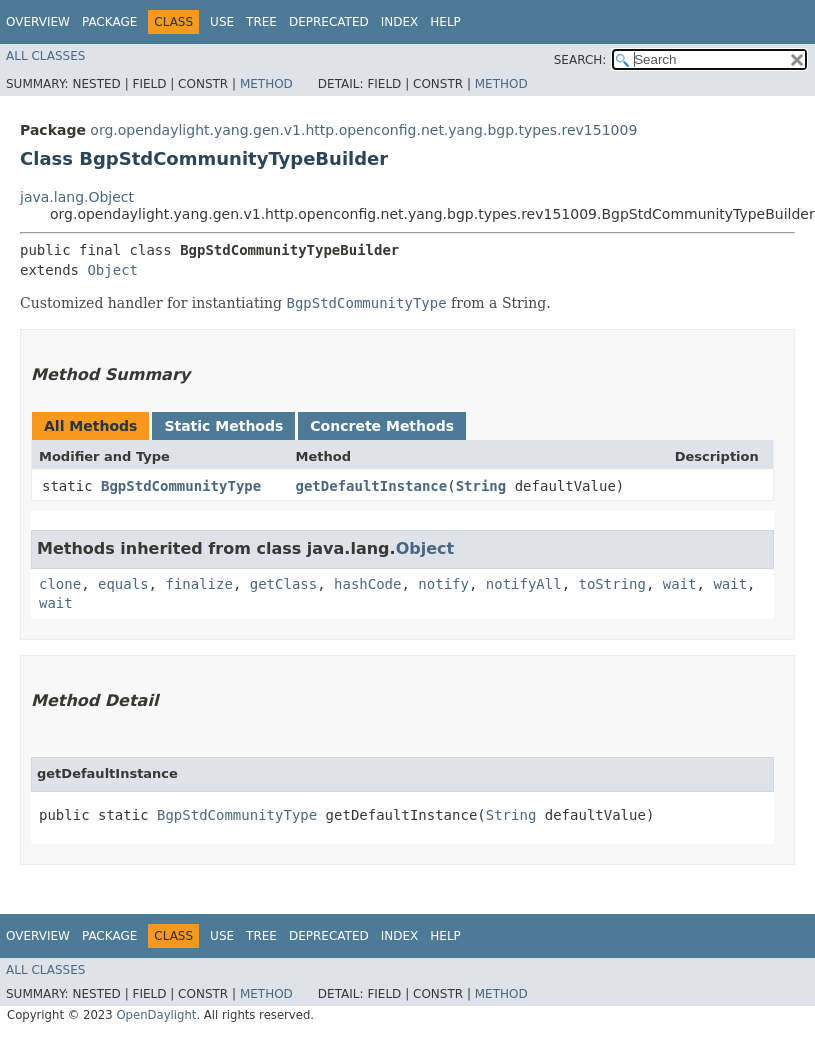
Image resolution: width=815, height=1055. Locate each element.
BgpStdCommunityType (181, 486)
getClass (283, 584)
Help (445, 22)
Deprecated (329, 22)
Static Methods (223, 426)
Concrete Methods (382, 426)
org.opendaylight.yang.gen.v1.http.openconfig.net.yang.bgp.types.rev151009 (363, 130)
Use (222, 22)
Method (266, 84)
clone (60, 584)
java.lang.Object (77, 197)
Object (112, 270)
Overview (38, 22)
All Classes (45, 56)
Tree (261, 22)
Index (400, 22)
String (481, 486)
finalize (198, 584)
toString (612, 584)
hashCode (367, 584)
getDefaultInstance (372, 486)
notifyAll (524, 584)
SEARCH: (580, 60)
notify (443, 584)
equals (123, 584)
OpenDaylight (156, 1015)
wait (680, 584)
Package (109, 22)
